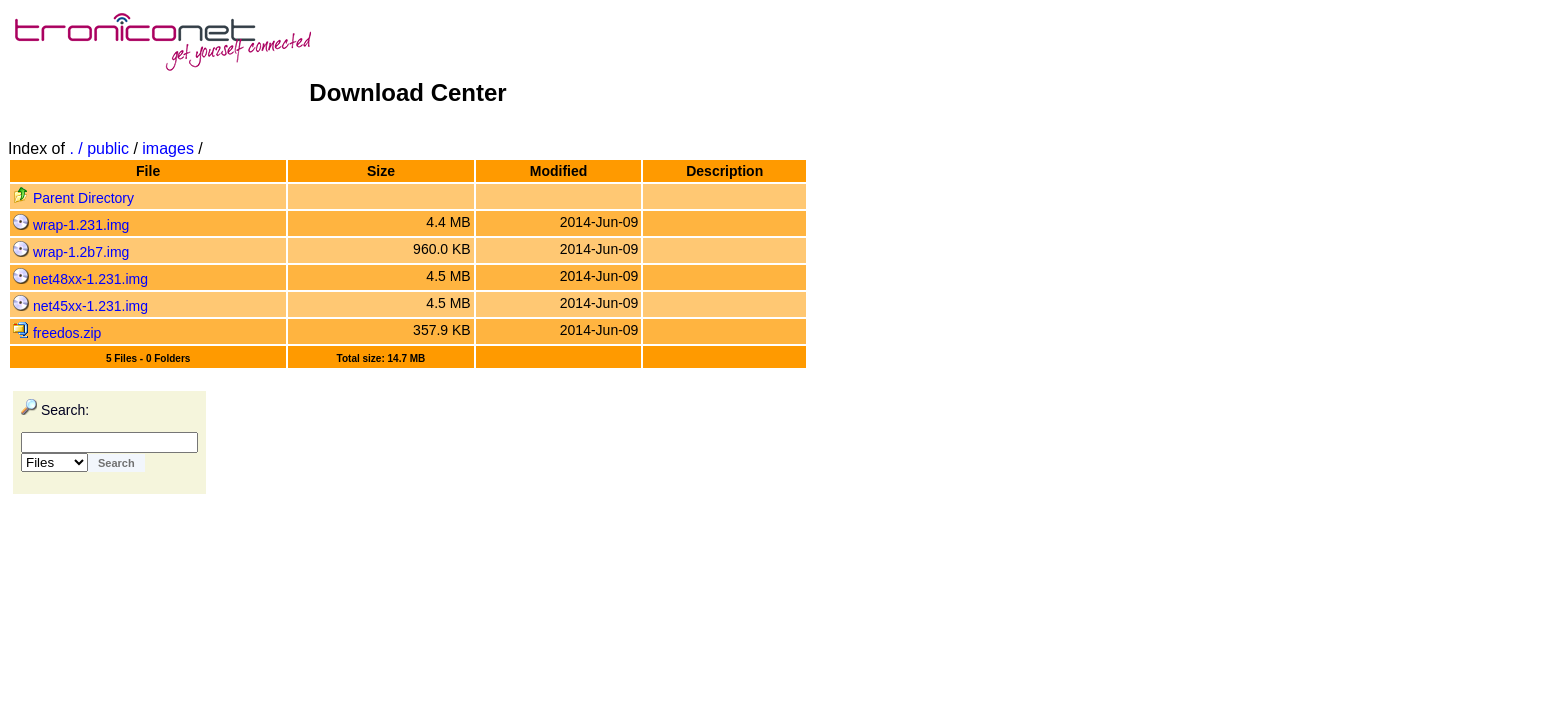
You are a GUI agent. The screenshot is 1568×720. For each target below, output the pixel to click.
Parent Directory (73, 198)
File (148, 171)
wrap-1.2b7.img (71, 252)
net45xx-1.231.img (80, 306)
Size (381, 171)
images (168, 148)
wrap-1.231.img (71, 225)
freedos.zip (57, 333)
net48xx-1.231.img (80, 279)
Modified (559, 171)
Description (724, 171)
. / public (101, 148)
